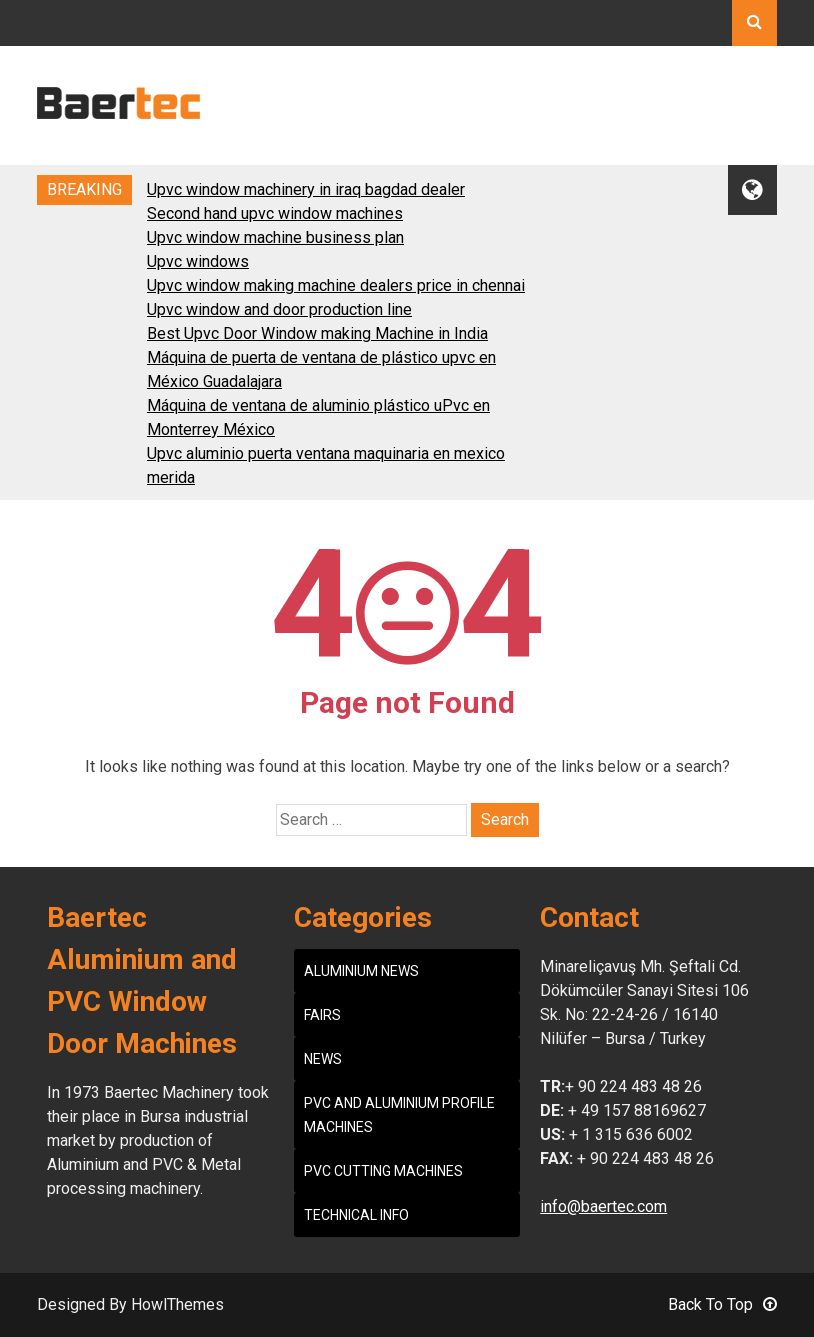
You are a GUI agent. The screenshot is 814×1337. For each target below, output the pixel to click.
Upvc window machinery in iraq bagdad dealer (306, 189)
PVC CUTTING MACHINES (383, 1171)
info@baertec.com (603, 1206)
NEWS (323, 1059)
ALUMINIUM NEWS (361, 971)
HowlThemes (177, 1304)
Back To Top (722, 1304)
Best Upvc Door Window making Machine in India (317, 333)
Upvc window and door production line (279, 309)
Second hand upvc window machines (275, 213)
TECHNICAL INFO (356, 1215)
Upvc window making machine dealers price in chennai (336, 285)
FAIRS (322, 1015)
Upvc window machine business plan (275, 237)
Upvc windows (198, 261)
